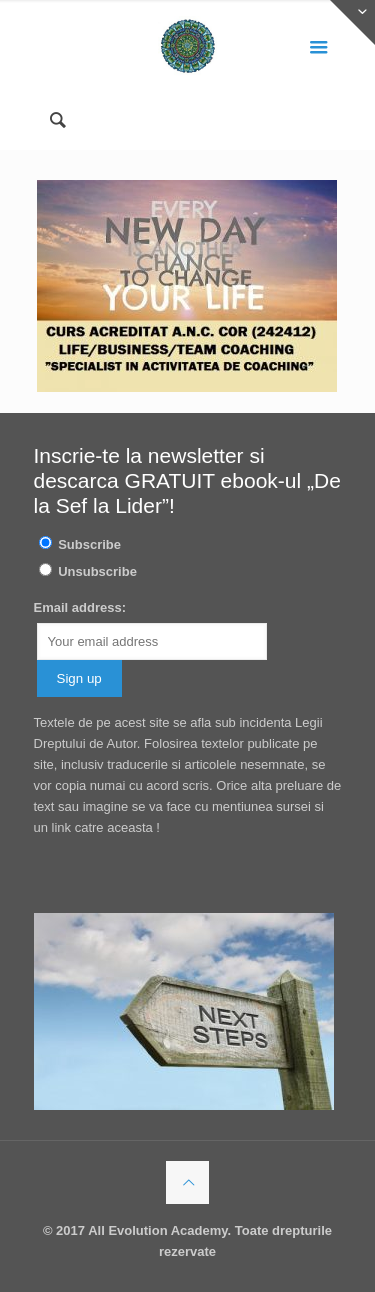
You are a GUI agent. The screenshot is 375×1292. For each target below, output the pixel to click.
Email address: (80, 607)
